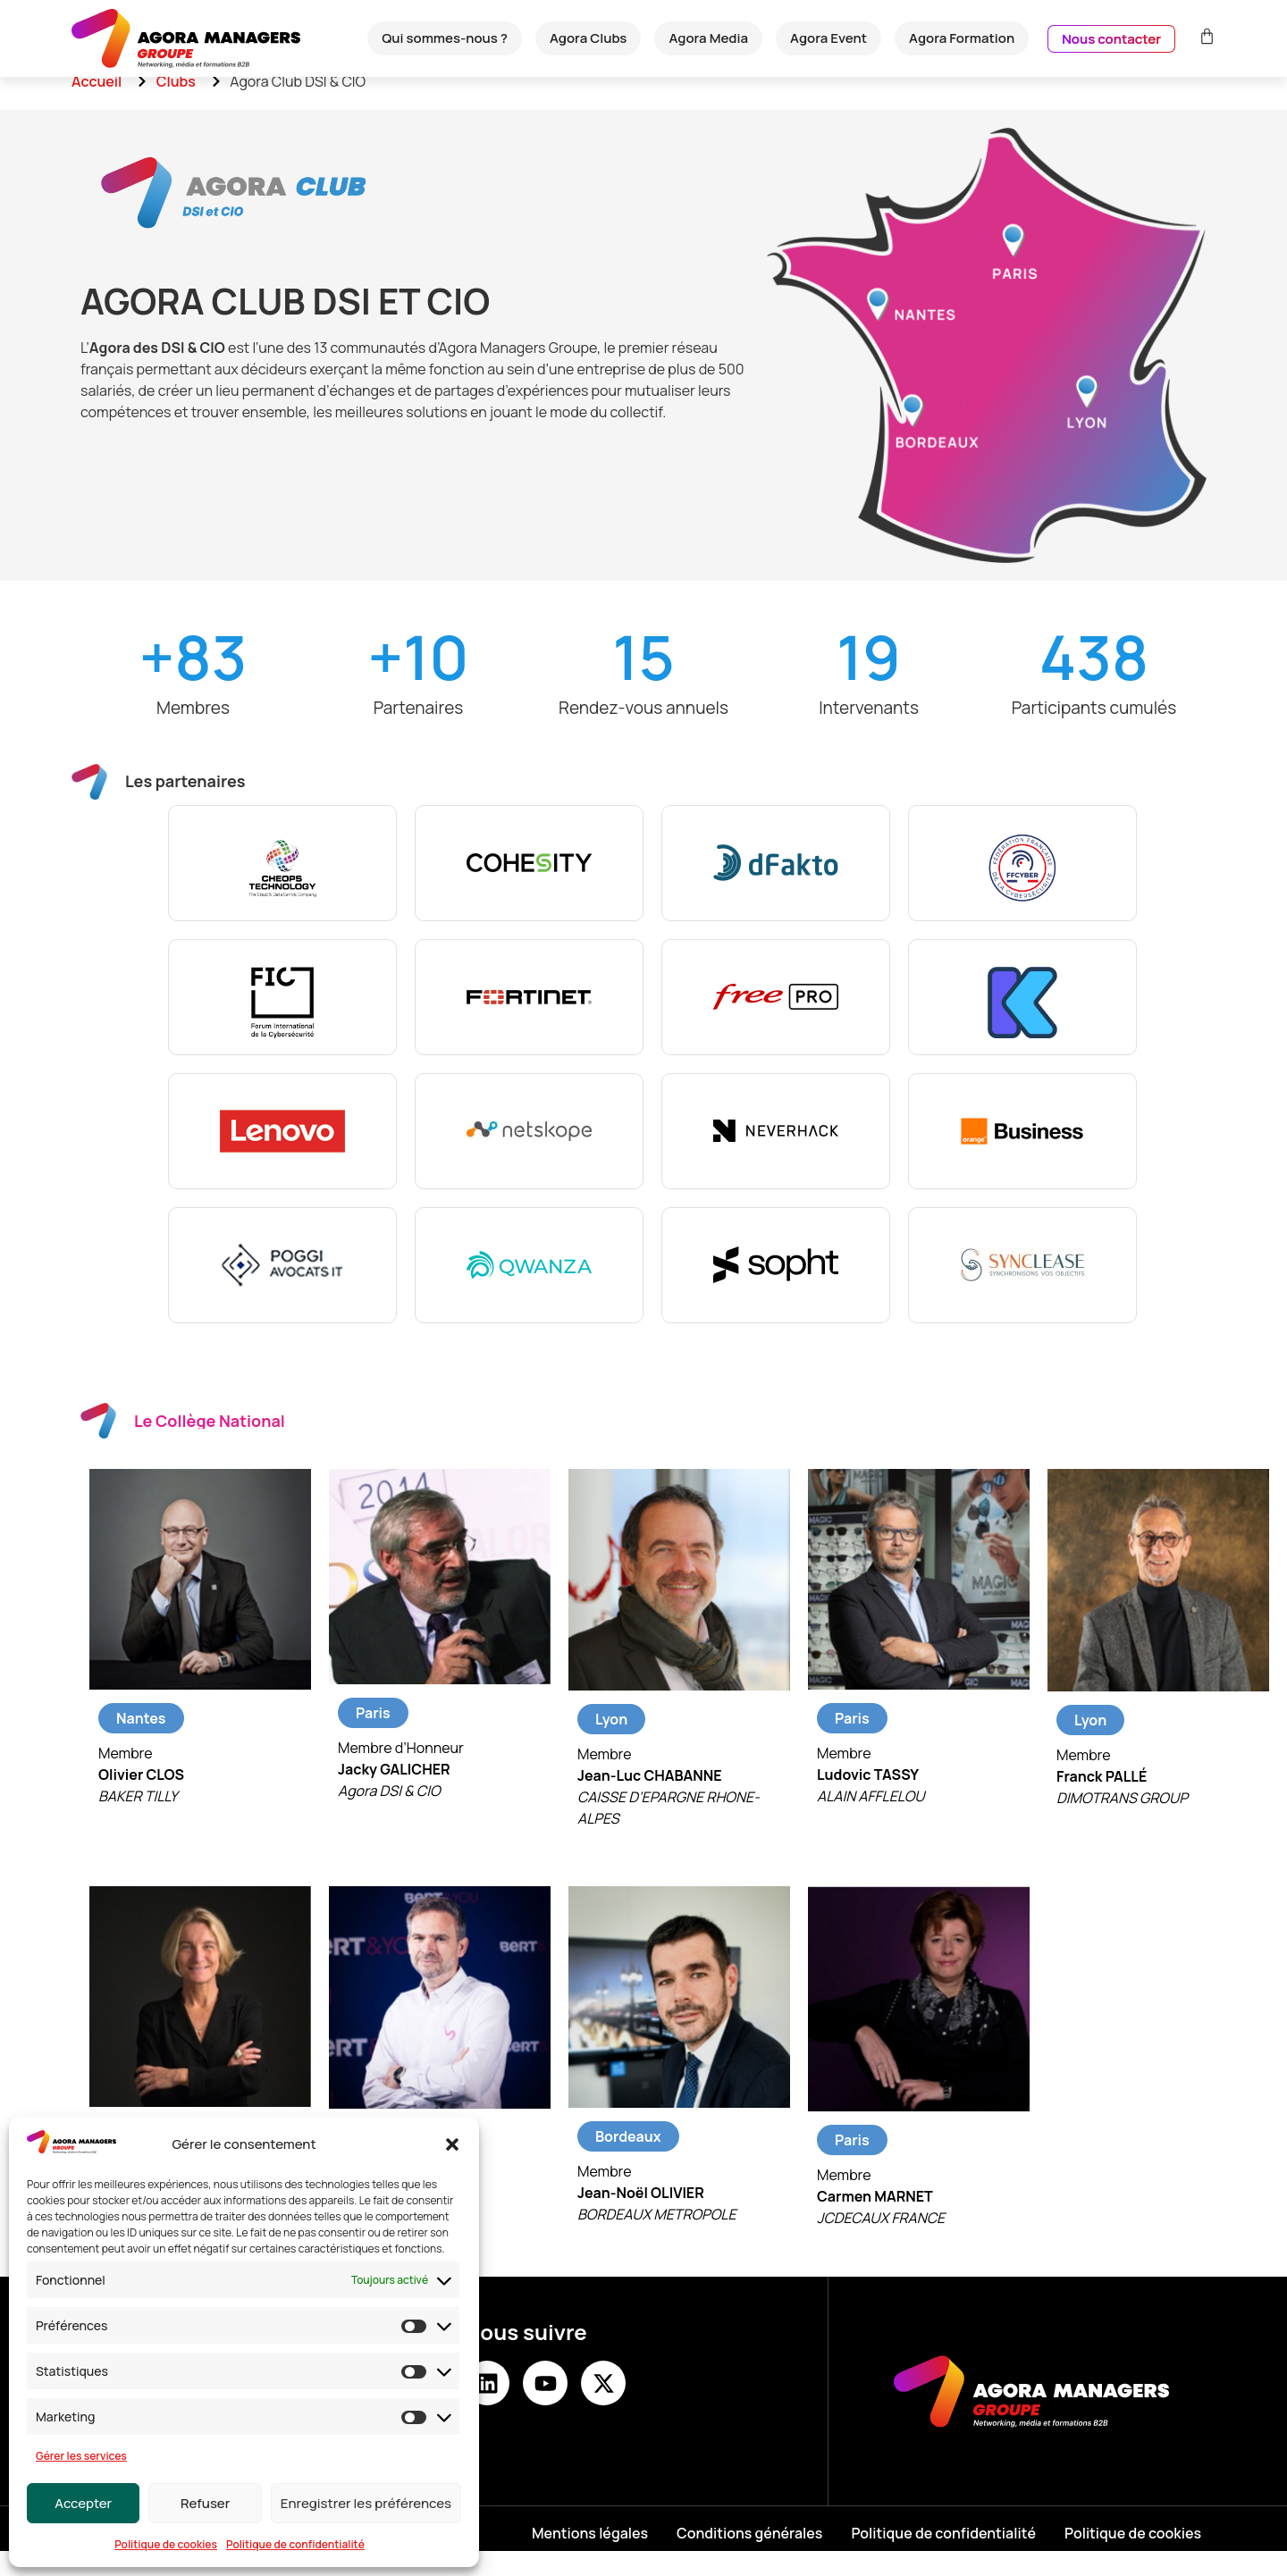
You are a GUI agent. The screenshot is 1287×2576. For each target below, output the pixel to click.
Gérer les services (81, 2455)
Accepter (83, 2503)
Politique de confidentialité (295, 2544)
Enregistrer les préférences (366, 2503)
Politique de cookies (165, 2544)
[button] (452, 2144)
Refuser (205, 2503)
